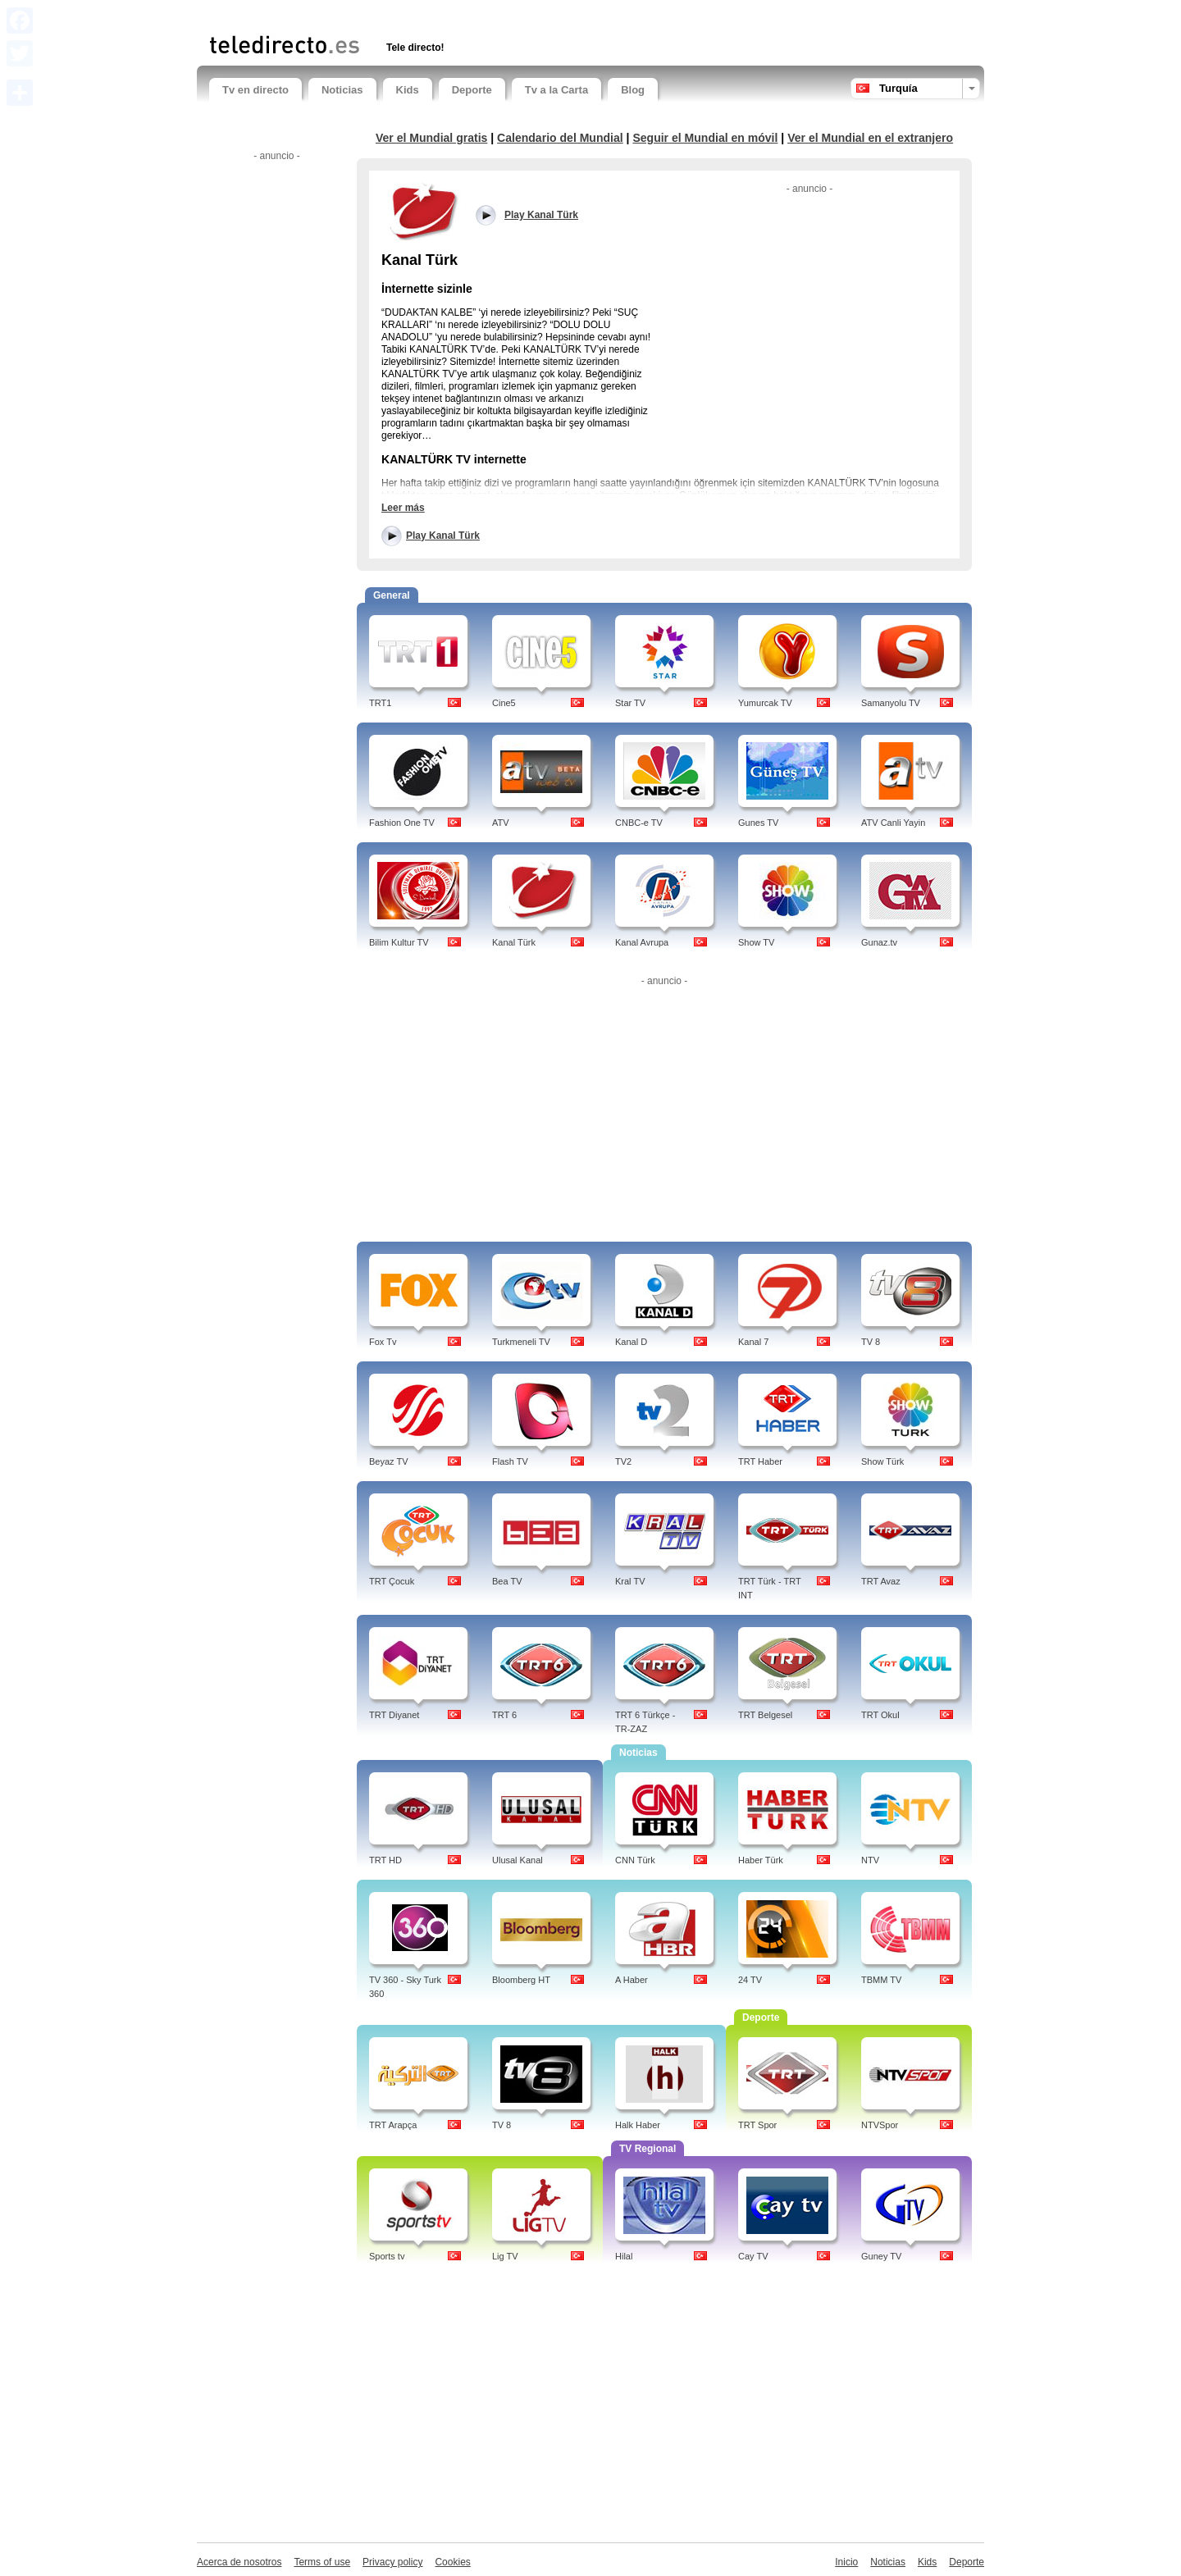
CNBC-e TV (639, 823)
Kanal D (631, 1342)
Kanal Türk (514, 942)
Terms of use (322, 2562)
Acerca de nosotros (239, 2562)
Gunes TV (758, 823)
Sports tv (386, 2256)
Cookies (452, 2562)
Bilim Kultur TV (399, 942)
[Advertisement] (401, 14)
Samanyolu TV (890, 703)
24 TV (750, 1980)
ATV (500, 823)
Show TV (756, 942)
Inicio (846, 2562)
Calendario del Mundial (560, 137)
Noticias (342, 90)
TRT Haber (760, 1461)
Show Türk (882, 1461)
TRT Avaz (881, 1581)
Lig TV (505, 2256)
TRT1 (380, 703)
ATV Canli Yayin (893, 823)
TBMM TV (881, 1980)
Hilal (623, 2256)
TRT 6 (504, 1715)
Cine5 (504, 703)
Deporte (472, 90)
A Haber (631, 1980)
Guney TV (881, 2256)
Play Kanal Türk (443, 535)
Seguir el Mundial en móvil (704, 137)
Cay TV (753, 2256)
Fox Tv (382, 1342)
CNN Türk (635, 1860)
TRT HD (385, 1860)
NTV (870, 1860)
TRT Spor (757, 2125)
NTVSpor (879, 2125)
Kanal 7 (753, 1342)
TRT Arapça (393, 2125)
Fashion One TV (402, 823)
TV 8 (870, 1342)
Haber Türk (760, 1860)
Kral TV (630, 1581)
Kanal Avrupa (641, 942)
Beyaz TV (388, 1461)
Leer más (403, 507)
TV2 (623, 1461)
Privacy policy (392, 2562)
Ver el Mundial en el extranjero (870, 137)
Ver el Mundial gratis (431, 137)
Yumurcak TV (765, 703)
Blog (633, 90)
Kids (407, 90)
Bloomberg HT (521, 1980)
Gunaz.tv (879, 942)
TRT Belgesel (765, 1715)
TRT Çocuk (391, 1581)
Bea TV (507, 1581)
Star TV (630, 703)
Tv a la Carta (556, 90)
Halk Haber (637, 2125)
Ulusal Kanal (517, 1860)
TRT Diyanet (394, 1715)
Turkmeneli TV (521, 1342)
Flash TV (510, 1461)
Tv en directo (255, 90)
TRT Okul (880, 1715)
